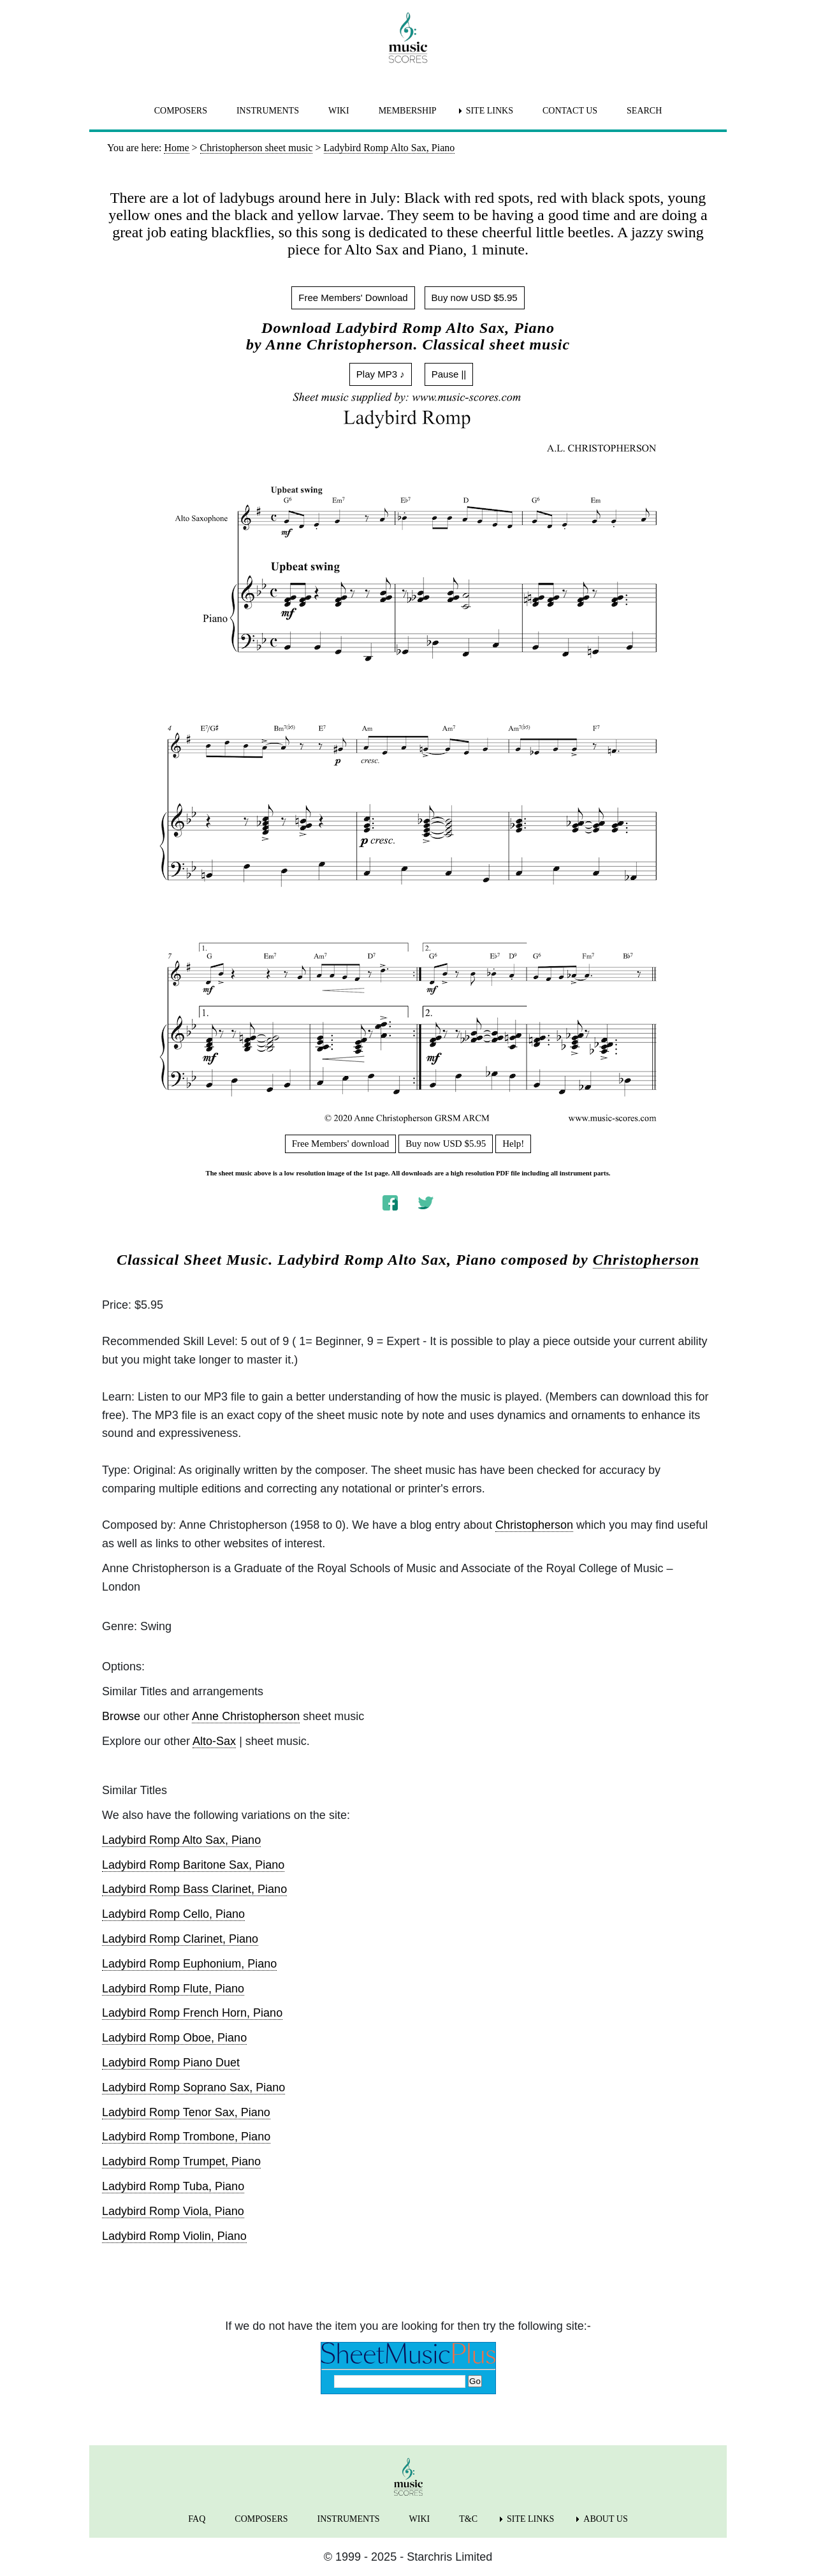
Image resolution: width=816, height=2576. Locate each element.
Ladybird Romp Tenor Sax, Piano (186, 2112)
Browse (121, 1716)
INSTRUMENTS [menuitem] (268, 110)
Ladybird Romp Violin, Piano (174, 2236)
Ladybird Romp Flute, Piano (173, 1988)
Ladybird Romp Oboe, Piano (174, 2037)
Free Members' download (341, 1143)
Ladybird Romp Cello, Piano (173, 1914)
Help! (513, 1143)
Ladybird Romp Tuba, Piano (173, 2186)
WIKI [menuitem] (338, 110)
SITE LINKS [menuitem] (489, 110)
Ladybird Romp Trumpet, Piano (181, 2161)
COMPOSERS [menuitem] (180, 110)
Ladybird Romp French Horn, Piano (192, 2012)
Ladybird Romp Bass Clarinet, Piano (194, 1889)
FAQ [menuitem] (196, 2519)
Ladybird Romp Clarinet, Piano (180, 1938)
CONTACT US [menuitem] (570, 110)
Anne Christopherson (246, 1716)
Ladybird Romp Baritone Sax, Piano (193, 1864)
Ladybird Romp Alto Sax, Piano (181, 1840)
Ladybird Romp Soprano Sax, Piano (193, 2087)
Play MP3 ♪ (380, 374)
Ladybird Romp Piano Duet (171, 2062)
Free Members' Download (352, 297)
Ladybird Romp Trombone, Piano (186, 2136)
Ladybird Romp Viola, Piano (173, 2211)
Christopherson (646, 1259)
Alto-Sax (214, 1741)
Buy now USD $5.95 (475, 297)
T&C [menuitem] (468, 2519)
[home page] (408, 38)
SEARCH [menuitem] (644, 110)
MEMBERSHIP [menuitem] (408, 110)
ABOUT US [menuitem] (605, 2519)
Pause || (449, 374)
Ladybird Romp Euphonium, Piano (189, 1963)
